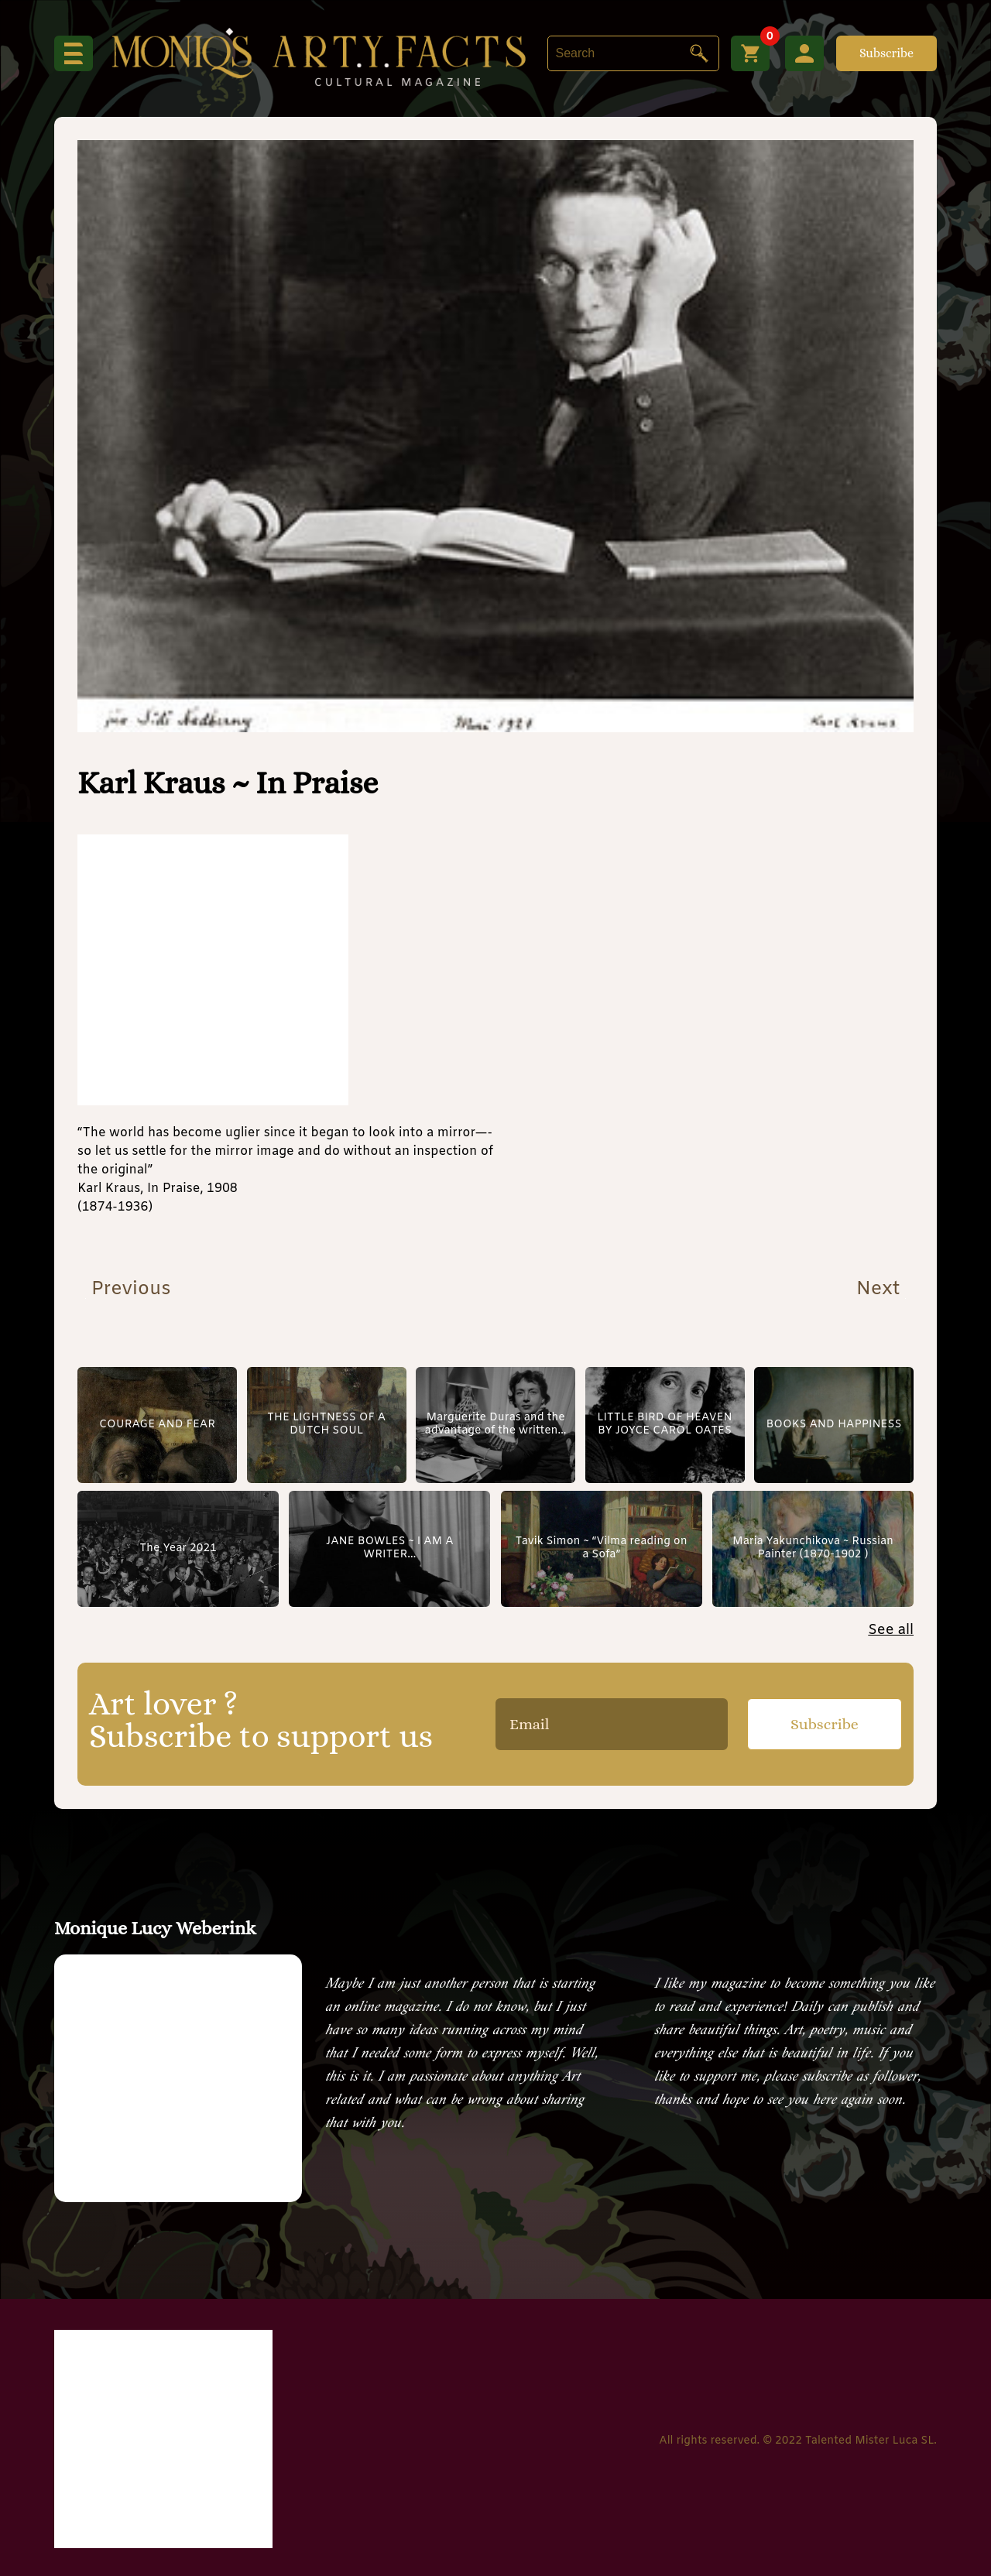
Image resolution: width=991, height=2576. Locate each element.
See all (891, 1630)
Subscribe (886, 53)
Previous (127, 1290)
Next (881, 1290)
